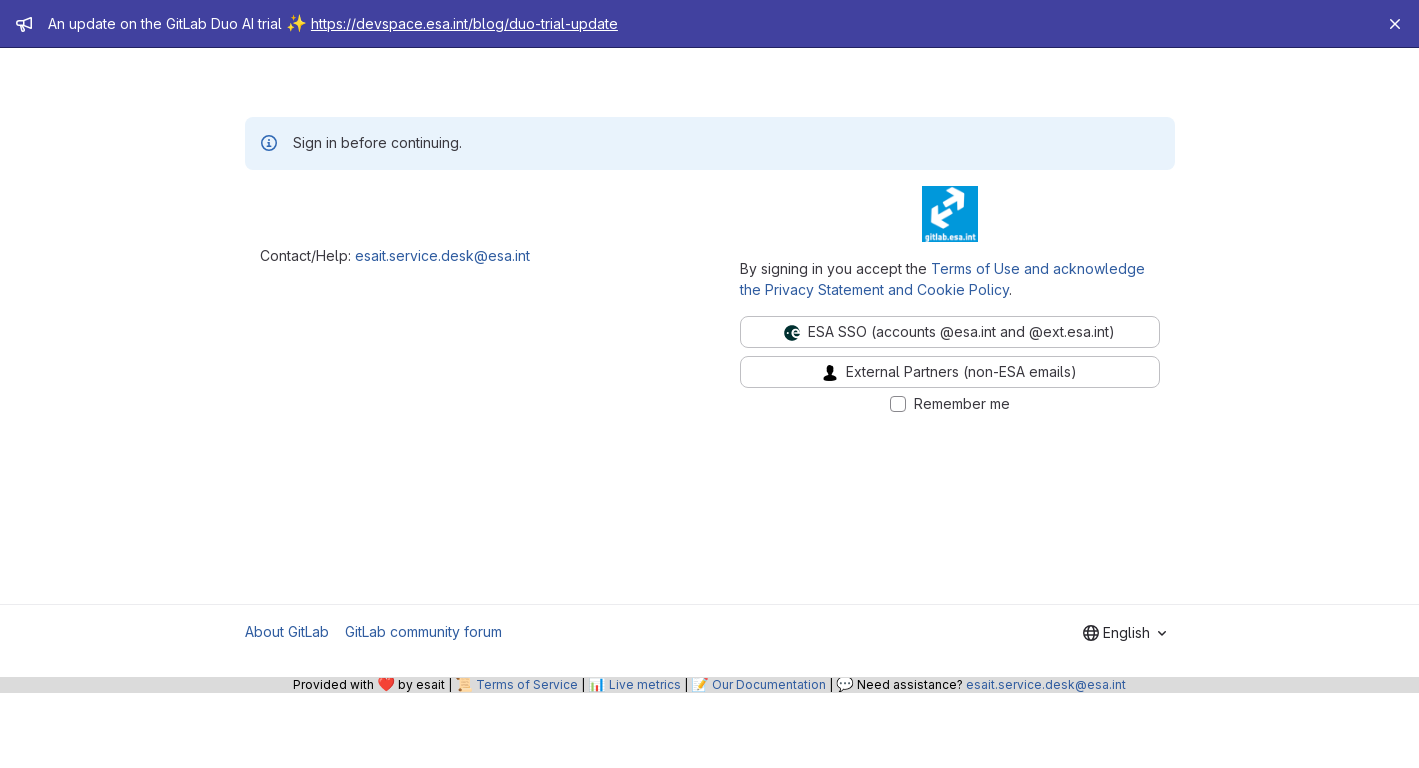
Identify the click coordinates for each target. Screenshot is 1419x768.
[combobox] (1124, 633)
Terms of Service (527, 684)
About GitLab (287, 631)
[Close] (1395, 24)
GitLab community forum (423, 631)
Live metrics (645, 684)
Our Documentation (769, 684)
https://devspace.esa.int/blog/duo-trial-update (464, 23)
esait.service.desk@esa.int (442, 255)
